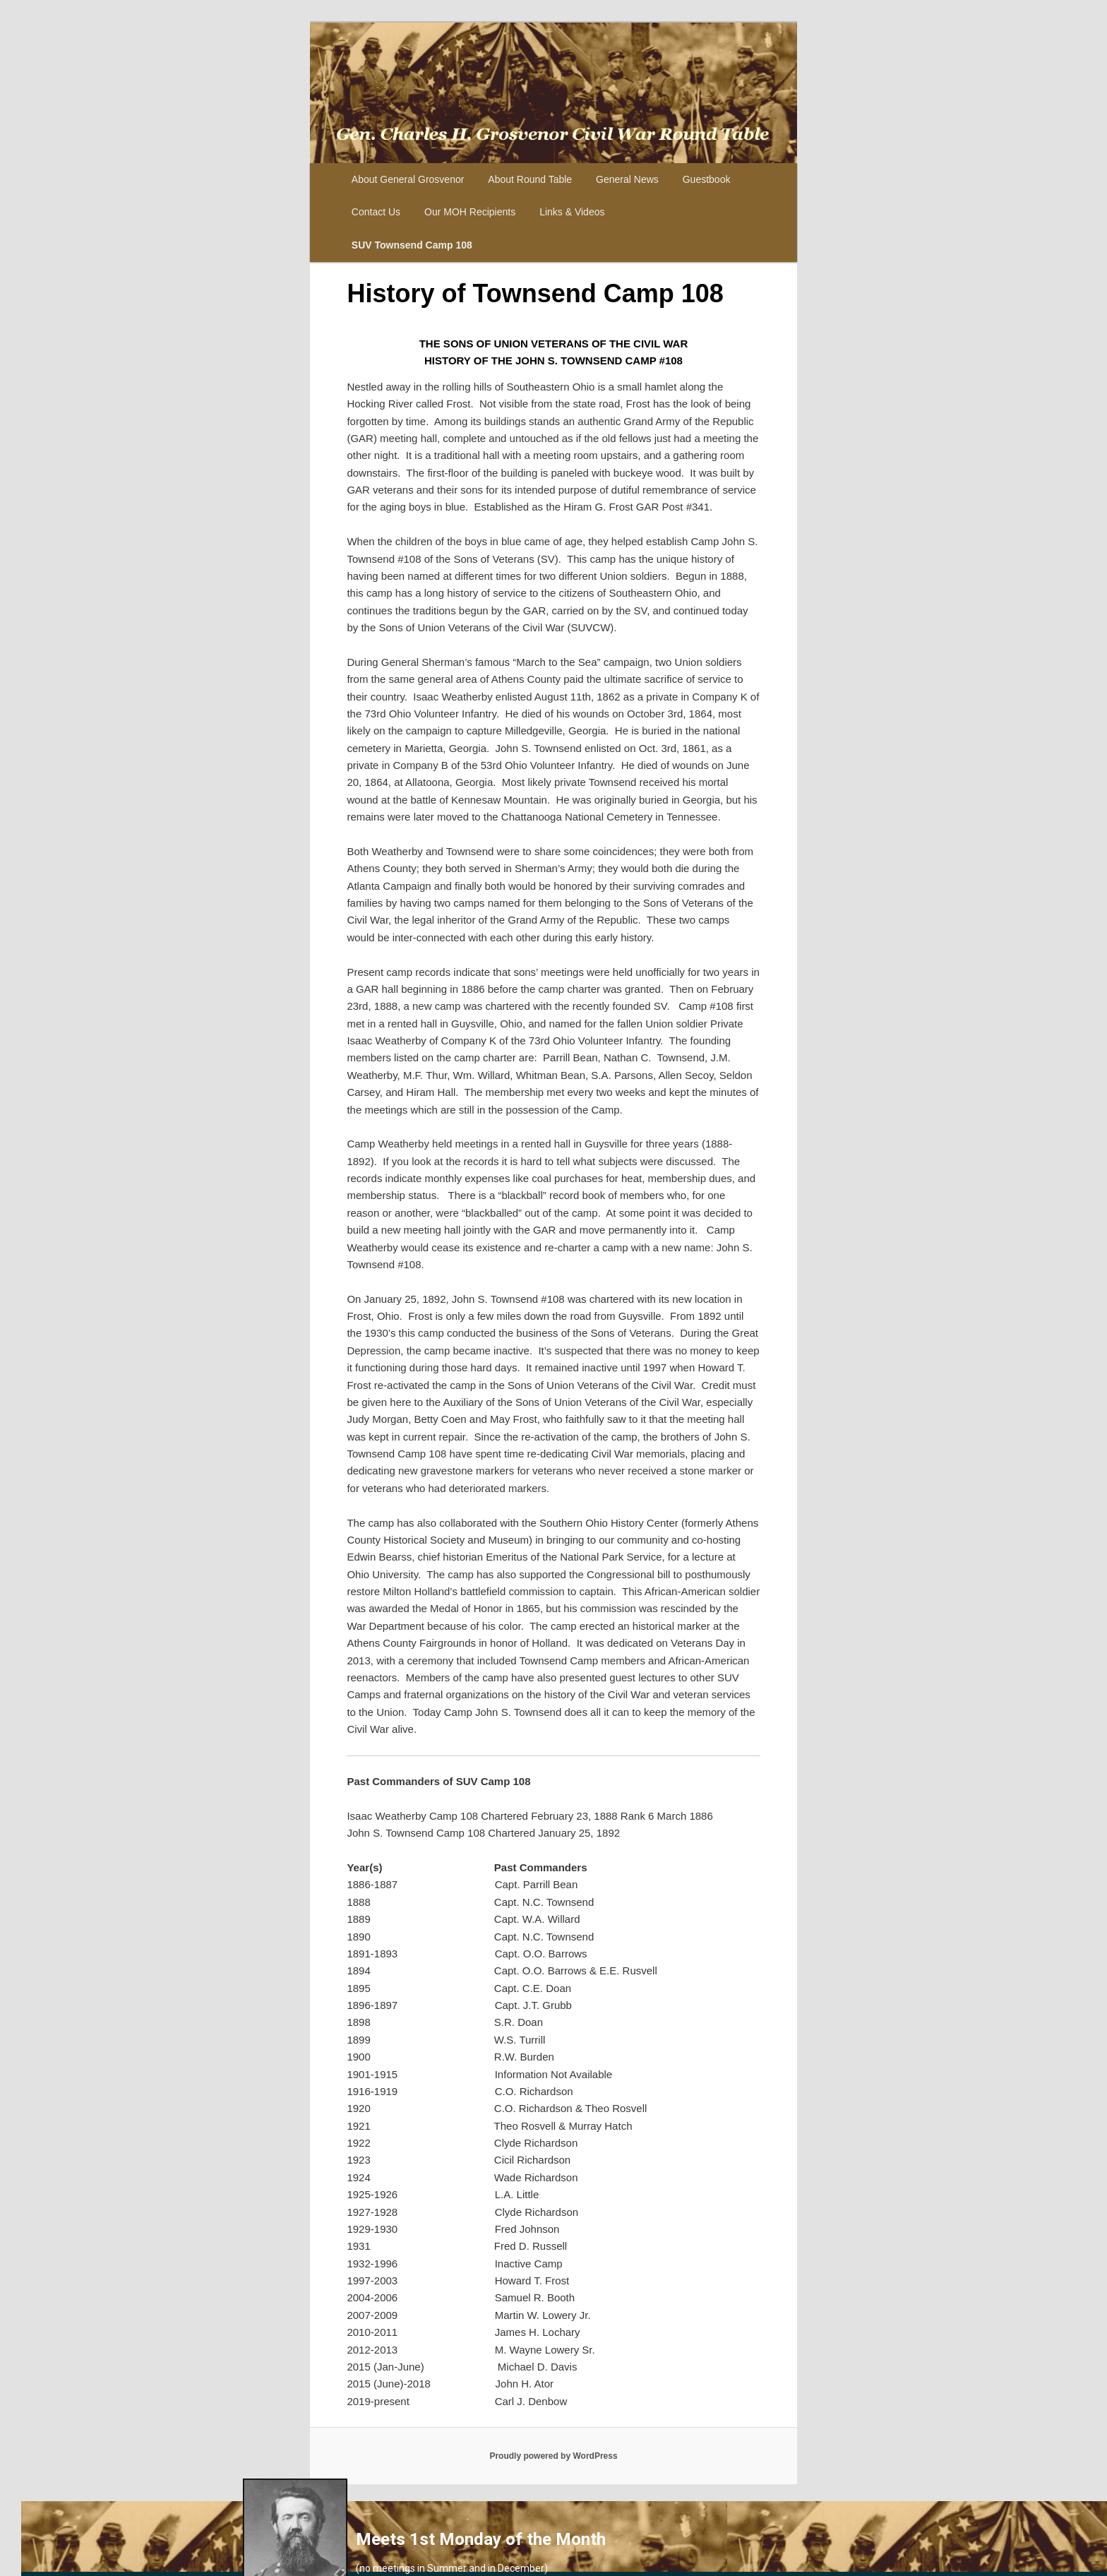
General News (627, 179)
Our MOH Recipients (469, 211)
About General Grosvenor (408, 179)
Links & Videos (571, 211)
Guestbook (707, 179)
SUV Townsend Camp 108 (412, 245)
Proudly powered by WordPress (553, 2456)
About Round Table (530, 179)
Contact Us (376, 211)
